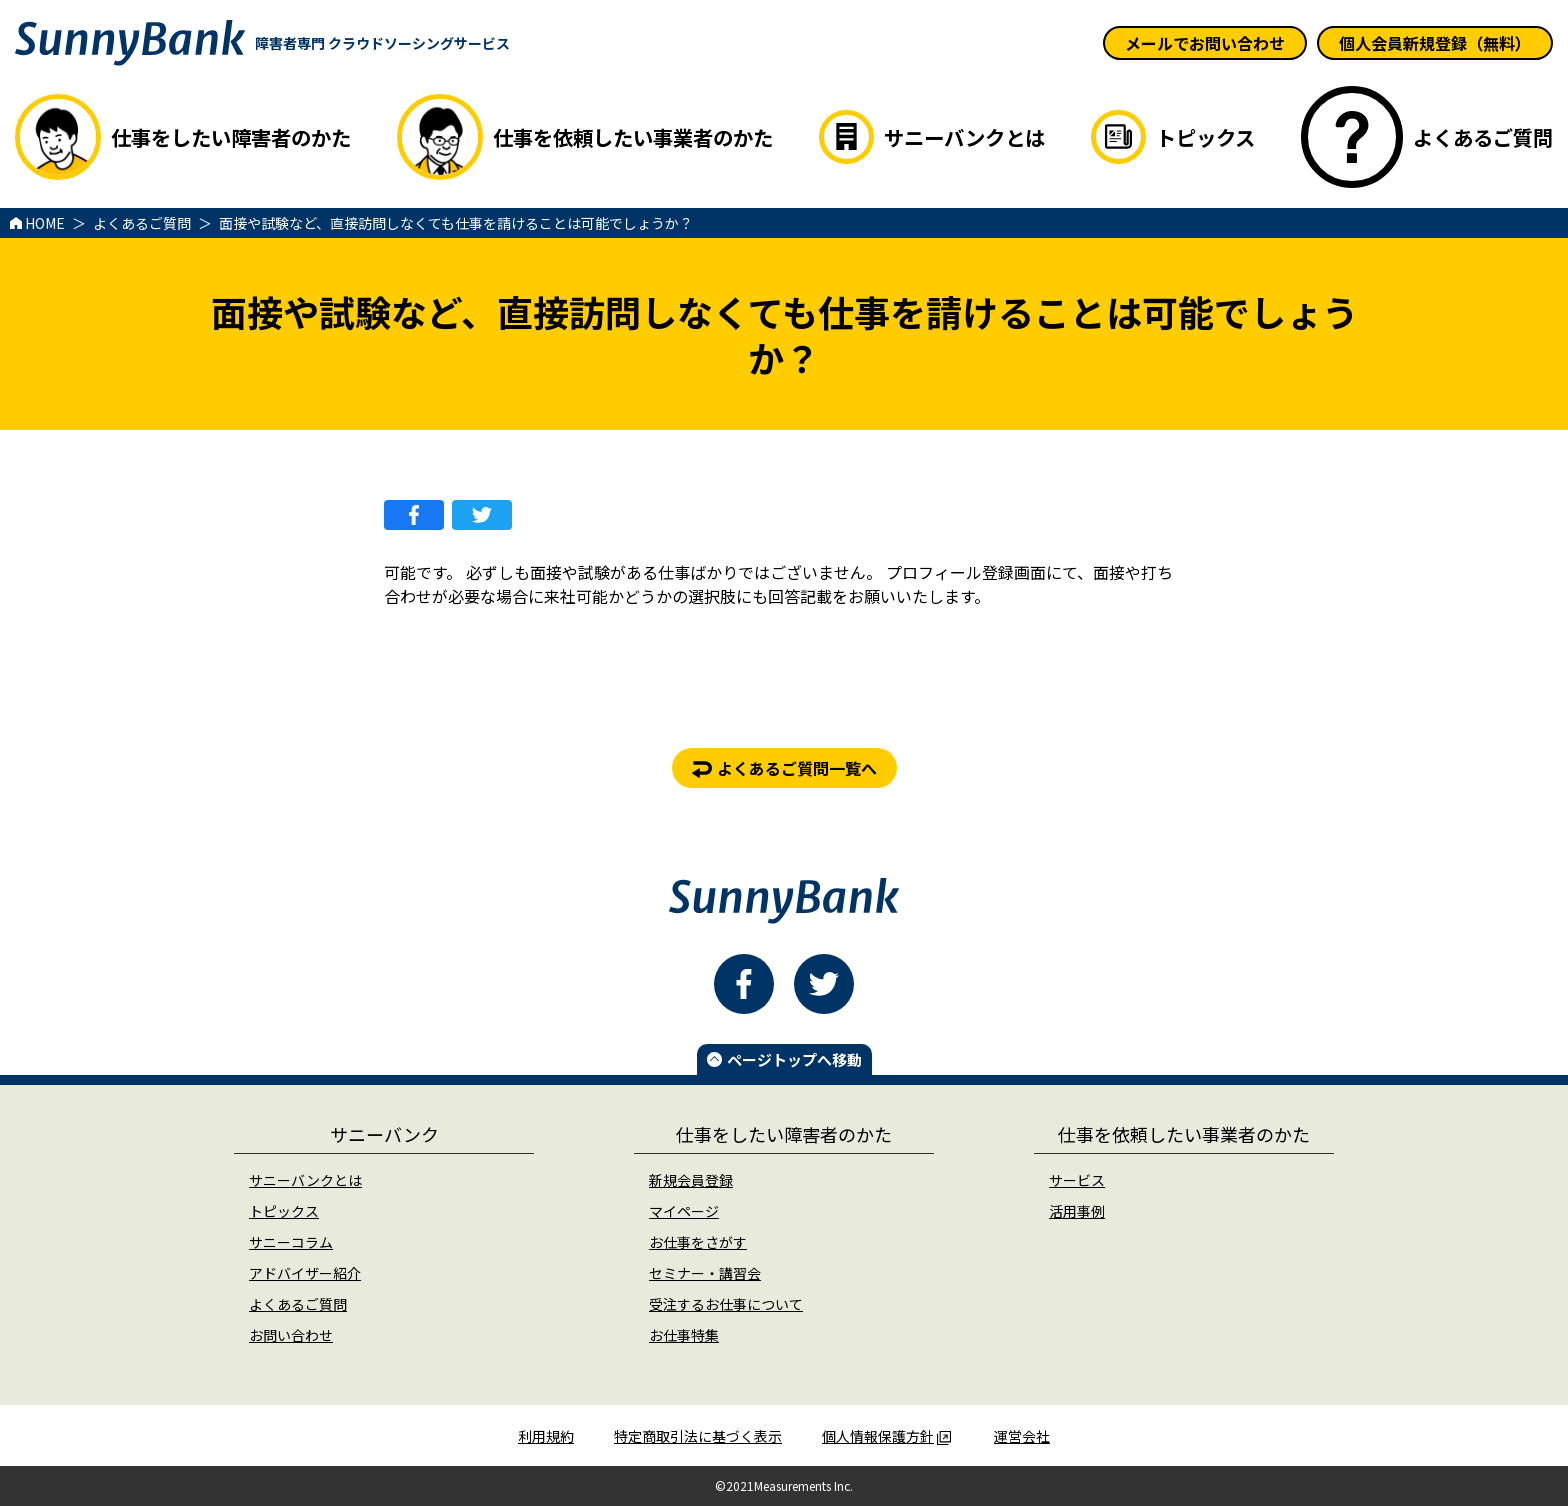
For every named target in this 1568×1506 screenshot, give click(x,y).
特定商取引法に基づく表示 (698, 1436)
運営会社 (1022, 1436)
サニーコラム (291, 1242)
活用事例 (1077, 1211)
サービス (1077, 1180)
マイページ (684, 1211)
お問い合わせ (291, 1335)
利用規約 (546, 1436)
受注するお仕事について (726, 1304)
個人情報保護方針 (886, 1436)
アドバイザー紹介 (305, 1273)
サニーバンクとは (305, 1180)
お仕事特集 (684, 1335)
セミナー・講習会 (705, 1273)
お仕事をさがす (698, 1242)
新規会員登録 (691, 1180)
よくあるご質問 (298, 1304)
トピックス (284, 1211)
